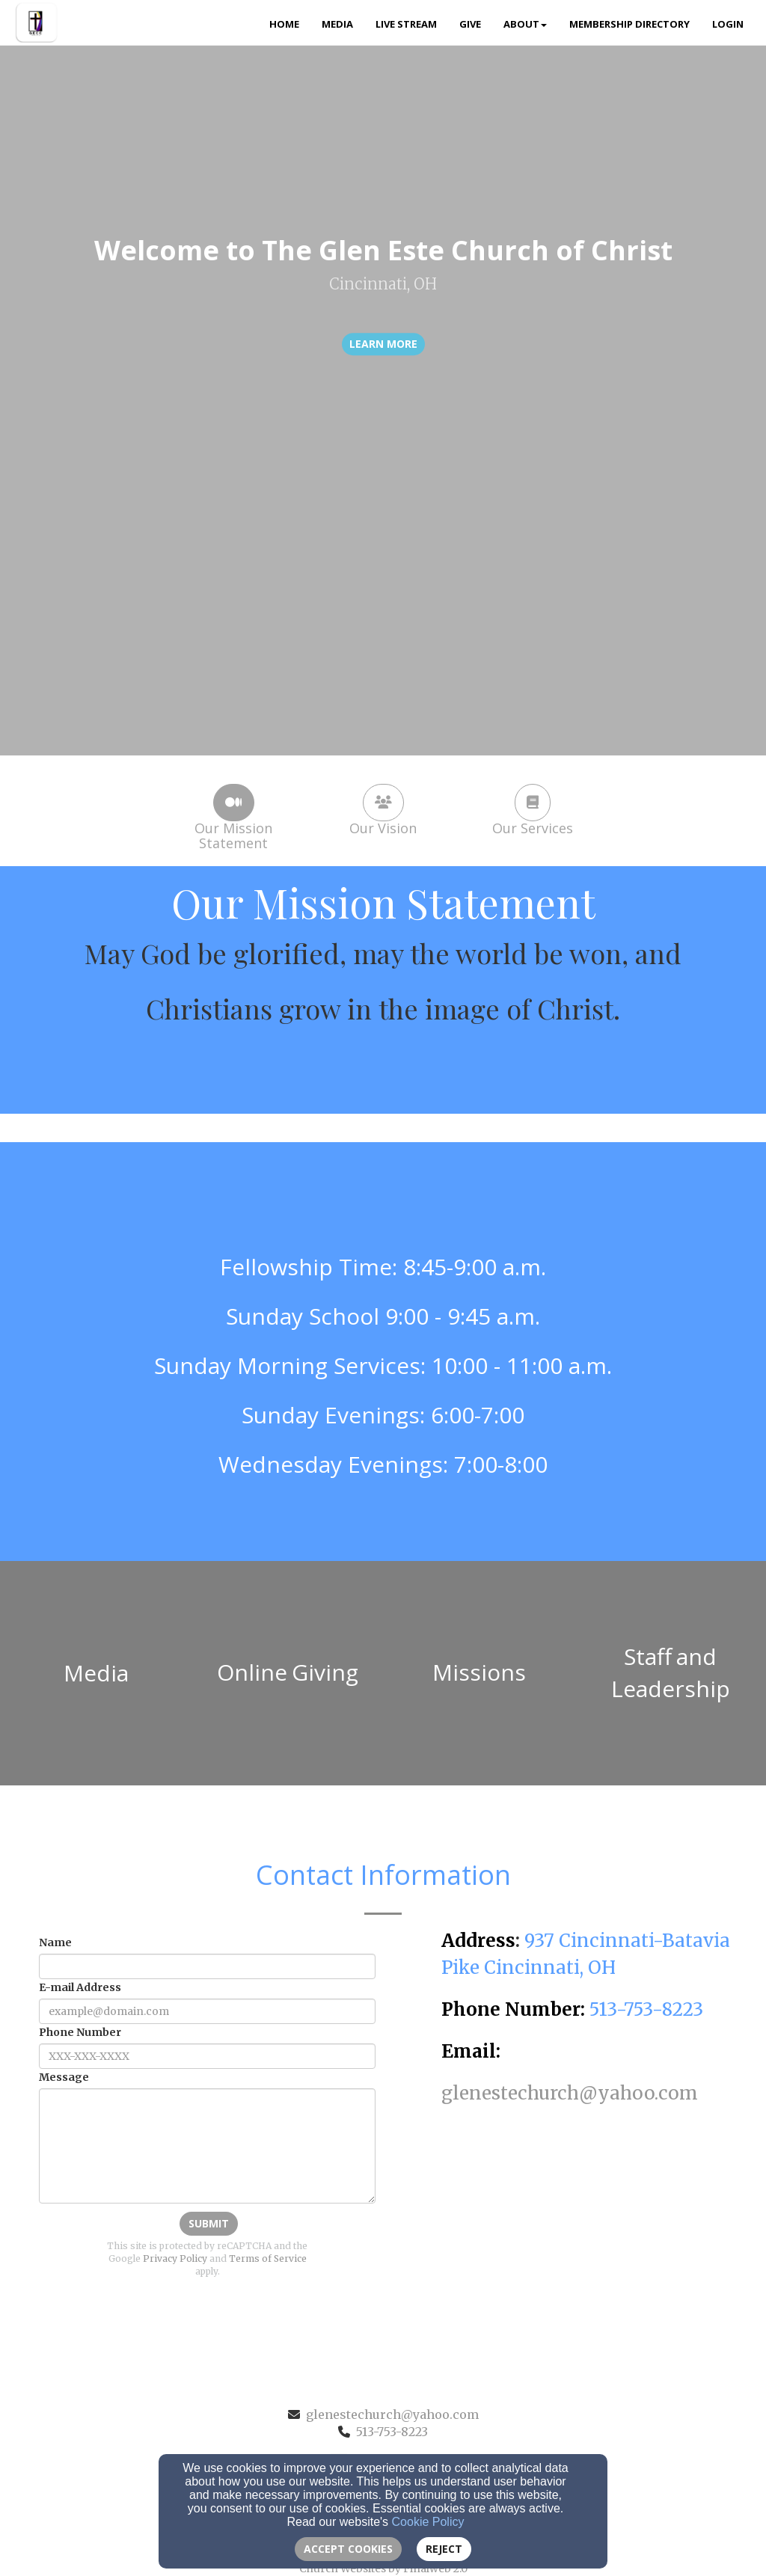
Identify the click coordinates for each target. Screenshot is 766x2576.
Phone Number (80, 2032)
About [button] (525, 24)
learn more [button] (383, 344)
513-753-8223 (392, 2431)
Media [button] (337, 24)
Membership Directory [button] (629, 24)
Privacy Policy (175, 2258)
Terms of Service (268, 2258)
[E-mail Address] (207, 2011)
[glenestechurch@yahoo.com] (569, 2095)
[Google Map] (588, 2219)
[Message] (207, 2146)
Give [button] (470, 24)
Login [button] (728, 24)
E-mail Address (80, 1987)
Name (55, 1942)
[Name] (207, 1966)
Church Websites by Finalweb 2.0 (383, 2568)
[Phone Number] (207, 2056)
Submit (209, 2223)
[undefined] (96, 1673)
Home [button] (284, 24)
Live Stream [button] (406, 24)
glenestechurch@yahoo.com (392, 2414)
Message (64, 2077)
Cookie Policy (428, 2521)
